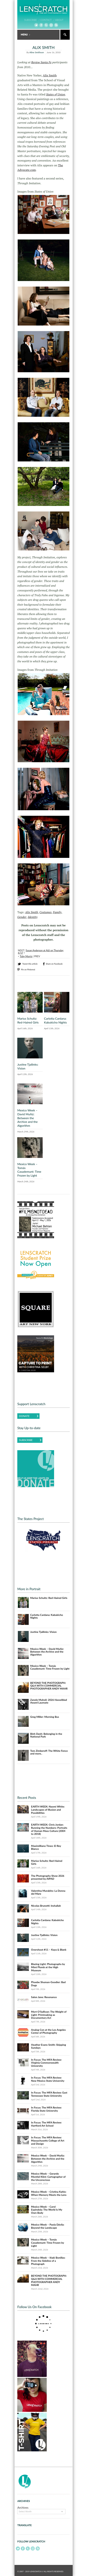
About (59, 19)
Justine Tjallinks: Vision (43, 1631)
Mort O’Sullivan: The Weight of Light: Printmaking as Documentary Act (48, 2014)
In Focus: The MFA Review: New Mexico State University (47, 2079)
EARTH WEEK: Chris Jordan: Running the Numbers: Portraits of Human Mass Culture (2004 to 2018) (49, 1829)
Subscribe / (32, 19)
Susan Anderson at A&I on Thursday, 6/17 (41, 951)
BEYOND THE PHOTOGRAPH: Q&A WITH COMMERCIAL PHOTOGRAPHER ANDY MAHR (49, 1685)
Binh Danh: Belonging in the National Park (46, 1735)
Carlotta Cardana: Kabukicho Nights (55, 1020)
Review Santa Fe (41, 62)
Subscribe (26, 1440)
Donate (24, 1416)
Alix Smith (50, 75)
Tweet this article (30, 964)
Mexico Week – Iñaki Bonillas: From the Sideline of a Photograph (48, 2260)
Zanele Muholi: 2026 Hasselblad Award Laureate (48, 1701)
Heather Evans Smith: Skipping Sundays (48, 2046)
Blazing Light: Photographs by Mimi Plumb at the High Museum (48, 1967)
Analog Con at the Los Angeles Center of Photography (48, 2031)
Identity (33, 917)
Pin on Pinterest (28, 969)
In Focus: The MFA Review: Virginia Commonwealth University (46, 2062)
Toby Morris (26, 956)
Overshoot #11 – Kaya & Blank (48, 1949)
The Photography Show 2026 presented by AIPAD (47, 1877)
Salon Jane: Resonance (44, 1997)
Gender (21, 917)
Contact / (47, 19)
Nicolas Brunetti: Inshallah (46, 1905)
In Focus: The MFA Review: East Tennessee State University (49, 2094)
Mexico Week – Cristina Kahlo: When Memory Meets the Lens (48, 2193)
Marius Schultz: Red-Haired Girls (28, 1020)
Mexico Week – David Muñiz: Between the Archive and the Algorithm (27, 1117)
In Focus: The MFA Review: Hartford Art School (46, 2124)
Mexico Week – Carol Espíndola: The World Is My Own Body (46, 2209)
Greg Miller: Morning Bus (44, 1716)
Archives (22, 2507)
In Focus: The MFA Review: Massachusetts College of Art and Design (47, 2140)
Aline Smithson (36, 52)
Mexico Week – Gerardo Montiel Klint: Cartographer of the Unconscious (48, 2176)
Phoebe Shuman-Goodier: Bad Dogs (48, 1984)
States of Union (55, 94)
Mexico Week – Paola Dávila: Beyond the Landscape (47, 2226)
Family (57, 912)
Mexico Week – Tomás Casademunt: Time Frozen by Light (29, 1169)
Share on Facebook (54, 964)
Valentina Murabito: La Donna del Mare (48, 1892)
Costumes (46, 912)
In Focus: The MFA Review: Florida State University (46, 2109)
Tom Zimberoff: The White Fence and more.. (49, 1752)
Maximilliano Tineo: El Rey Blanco (46, 1847)
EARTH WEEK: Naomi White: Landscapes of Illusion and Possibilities (48, 1809)
